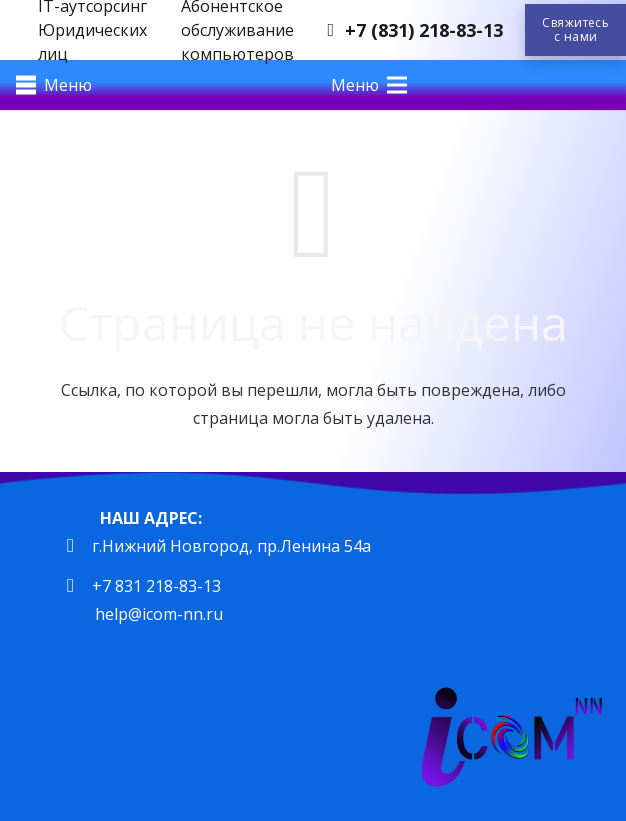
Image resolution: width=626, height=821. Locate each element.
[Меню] (54, 85)
